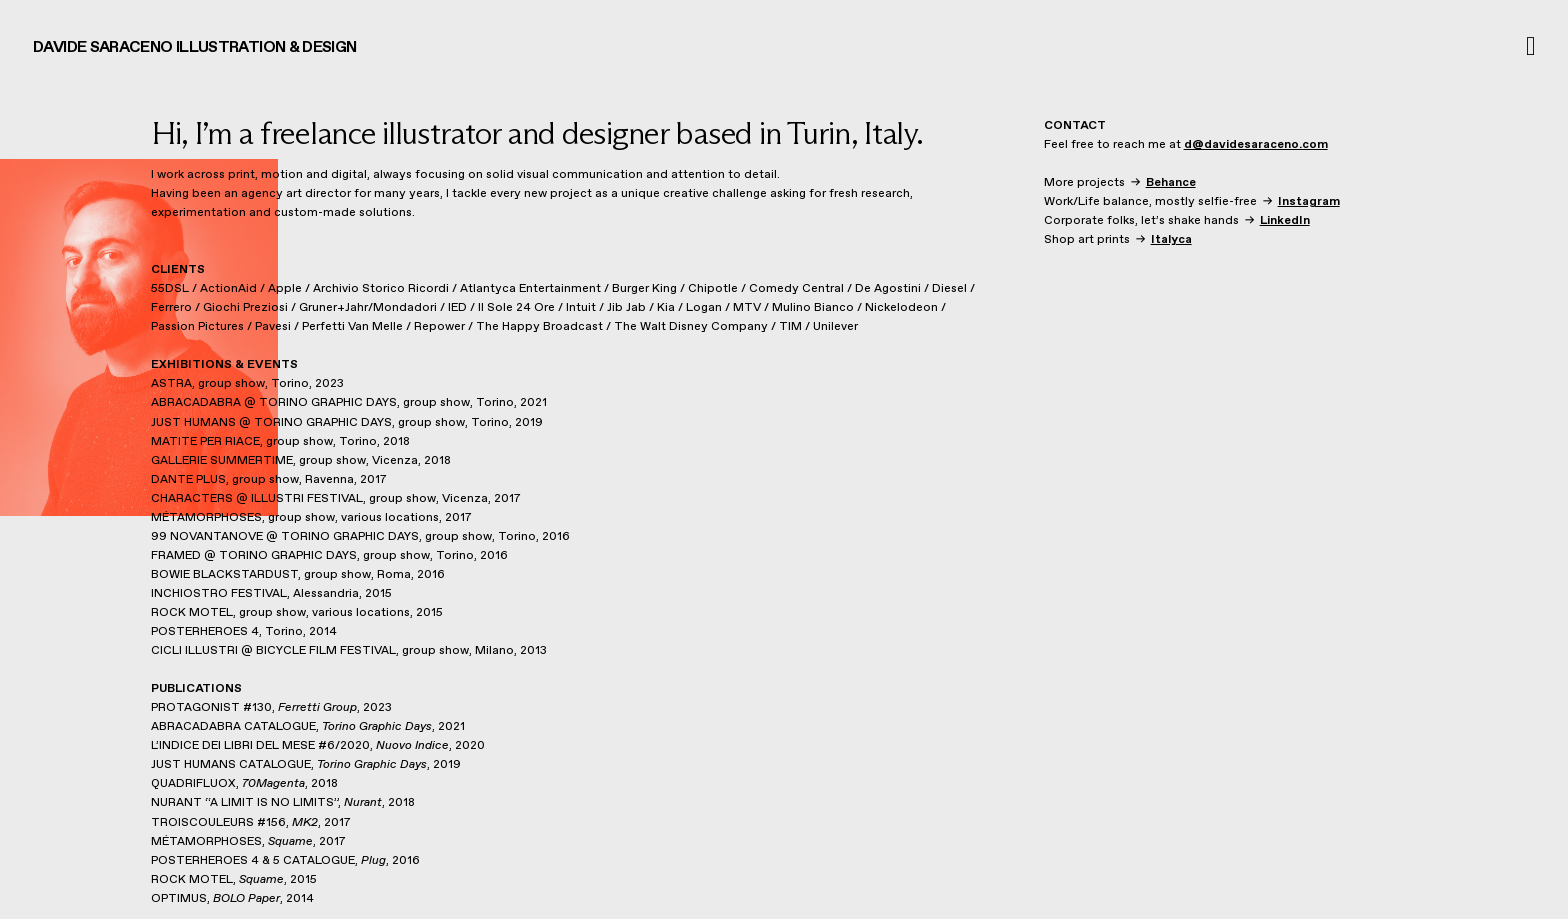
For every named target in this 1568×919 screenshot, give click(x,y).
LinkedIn (1285, 221)
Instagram (1309, 202)
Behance (1171, 183)
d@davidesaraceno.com (1256, 145)
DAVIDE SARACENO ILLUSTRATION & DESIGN (195, 47)
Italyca (1171, 240)
